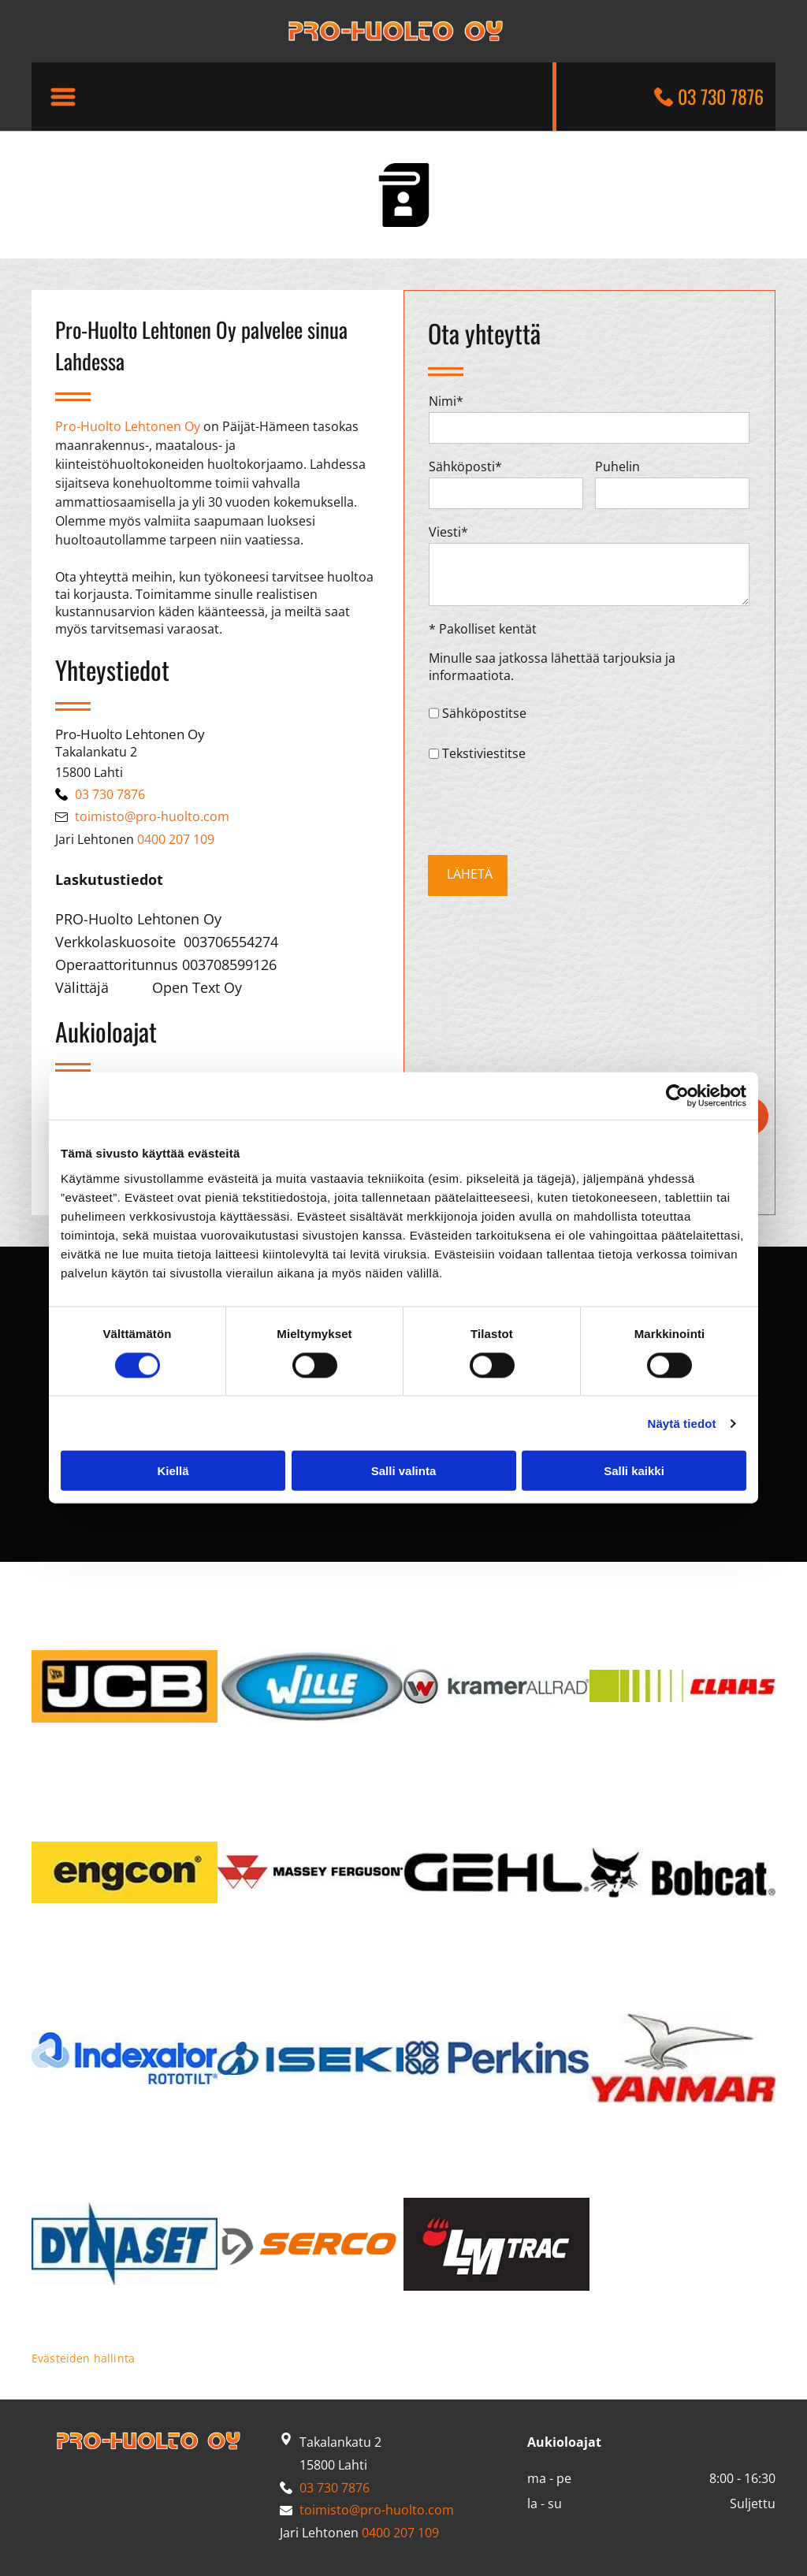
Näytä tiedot (682, 1422)
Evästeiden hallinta (83, 2358)
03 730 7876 (721, 96)
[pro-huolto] (125, 1686)
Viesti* (448, 532)
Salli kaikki (634, 1471)
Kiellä (172, 1471)
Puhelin (617, 466)
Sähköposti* (465, 466)
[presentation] (548, 807)
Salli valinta (404, 1471)
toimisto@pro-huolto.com (152, 816)
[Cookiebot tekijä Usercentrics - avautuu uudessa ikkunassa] (677, 1096)
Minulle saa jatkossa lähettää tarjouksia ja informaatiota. (552, 666)
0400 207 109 (175, 839)
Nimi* (446, 401)
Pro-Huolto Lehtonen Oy (127, 426)
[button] (63, 97)
